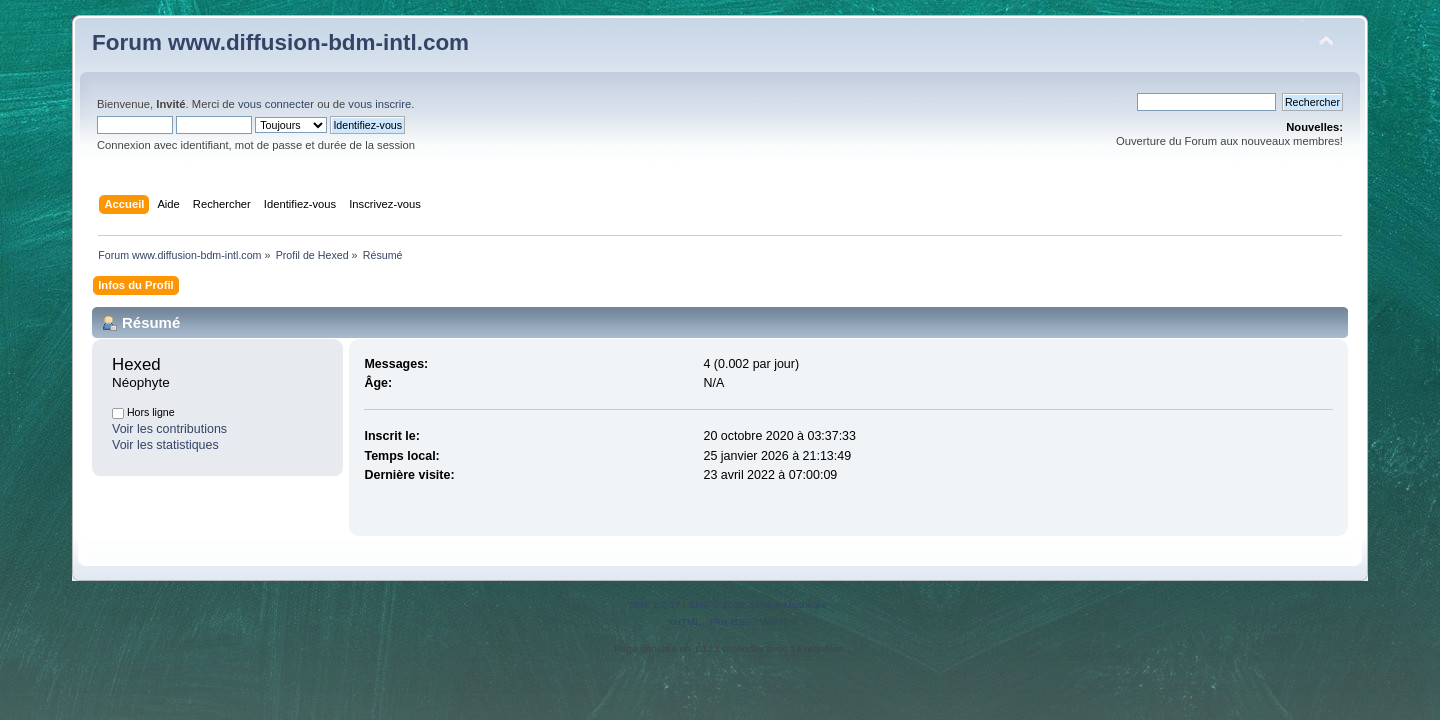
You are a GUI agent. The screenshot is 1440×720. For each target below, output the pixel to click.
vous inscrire (379, 104)
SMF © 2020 (717, 604)
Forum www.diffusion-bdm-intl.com (280, 42)
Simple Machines (788, 604)
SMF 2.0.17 (655, 604)
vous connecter (276, 104)
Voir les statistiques (165, 445)
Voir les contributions (169, 429)
